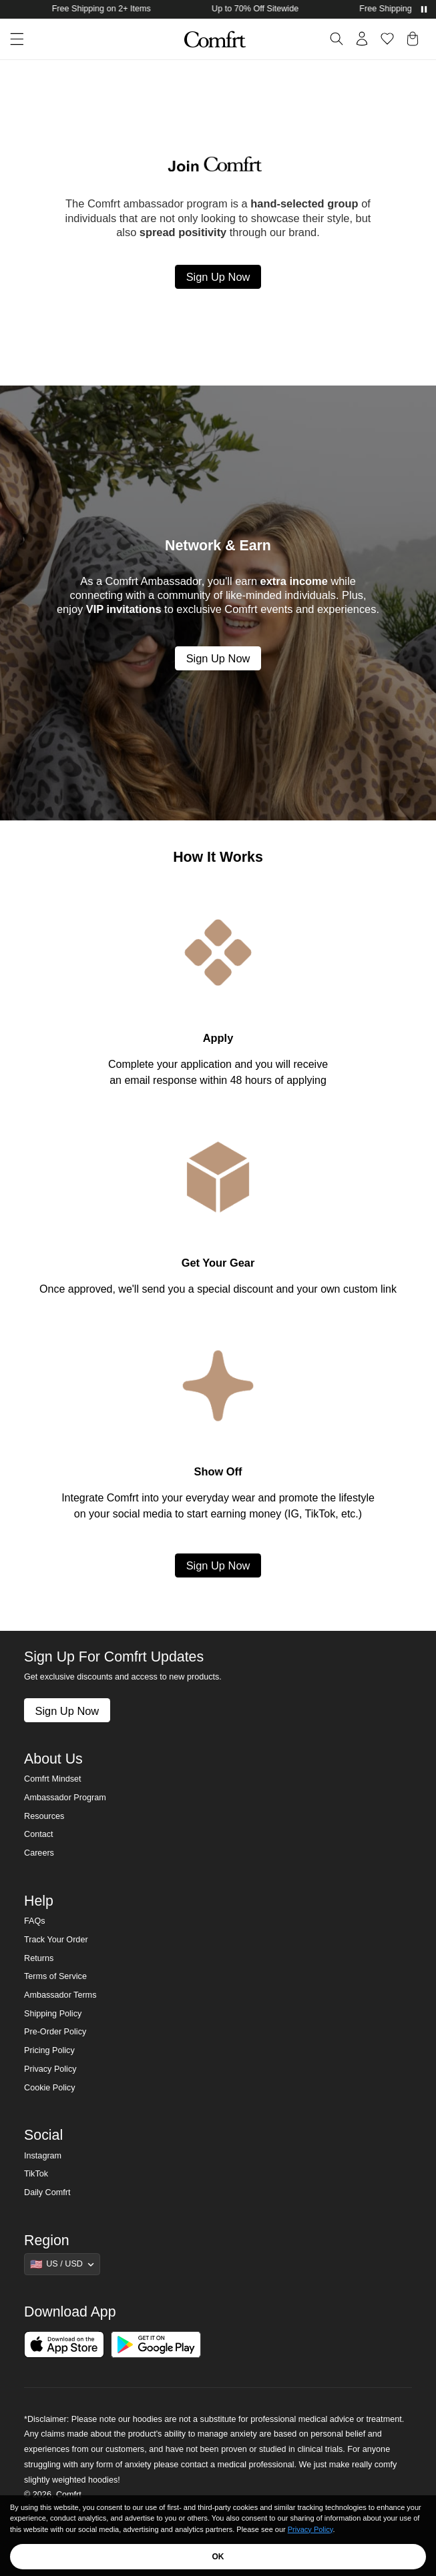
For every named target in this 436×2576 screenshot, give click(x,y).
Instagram (42, 2155)
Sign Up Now (218, 277)
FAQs (34, 1921)
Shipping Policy (52, 2013)
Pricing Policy (49, 2050)
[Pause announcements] (424, 9)
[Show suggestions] (62, 2264)
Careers (39, 1853)
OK (218, 2556)
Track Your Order (56, 1939)
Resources (44, 1816)
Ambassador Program (65, 1797)
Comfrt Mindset (52, 1779)
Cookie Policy (49, 2087)
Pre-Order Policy (55, 2031)
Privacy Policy (50, 2069)
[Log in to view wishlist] (387, 38)
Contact (38, 1834)
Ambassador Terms (60, 1995)
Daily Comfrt (47, 2192)
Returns (38, 1958)
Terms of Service (55, 1976)
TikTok (36, 2173)
